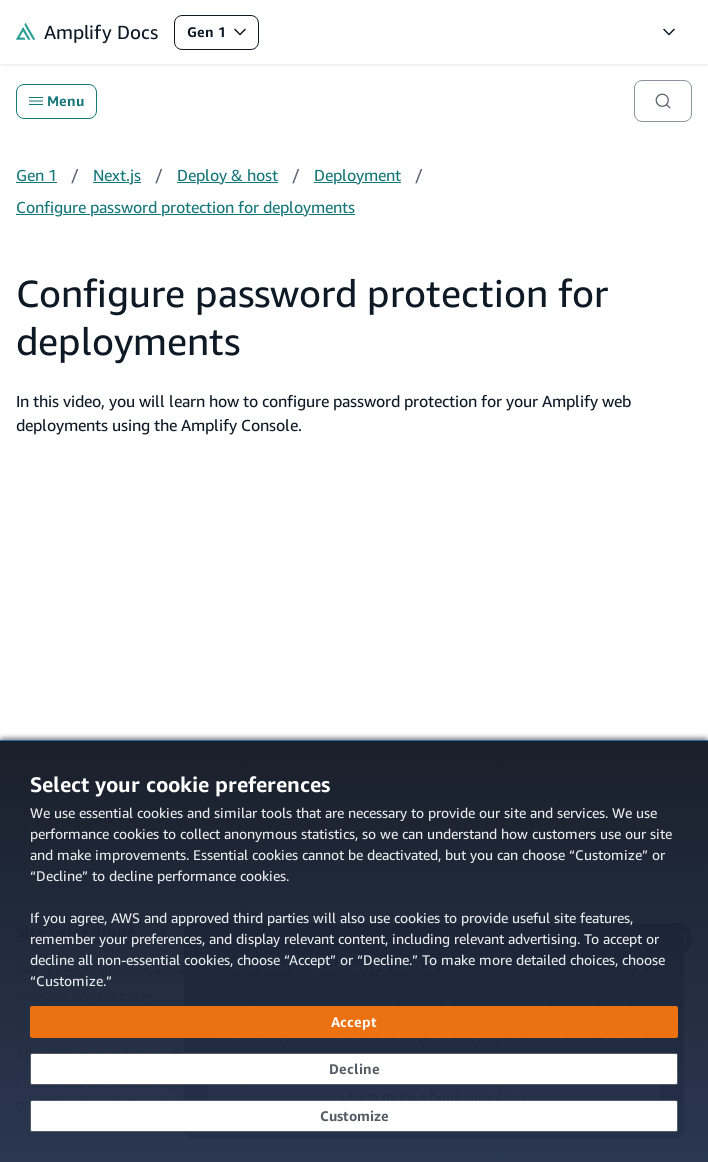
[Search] (663, 101)
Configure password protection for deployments (185, 207)
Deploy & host (227, 175)
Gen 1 (222, 36)
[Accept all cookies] (354, 1022)
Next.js (117, 175)
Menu (56, 101)
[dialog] (354, 951)
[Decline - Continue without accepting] (354, 1069)
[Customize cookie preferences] (354, 1116)
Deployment (357, 175)
